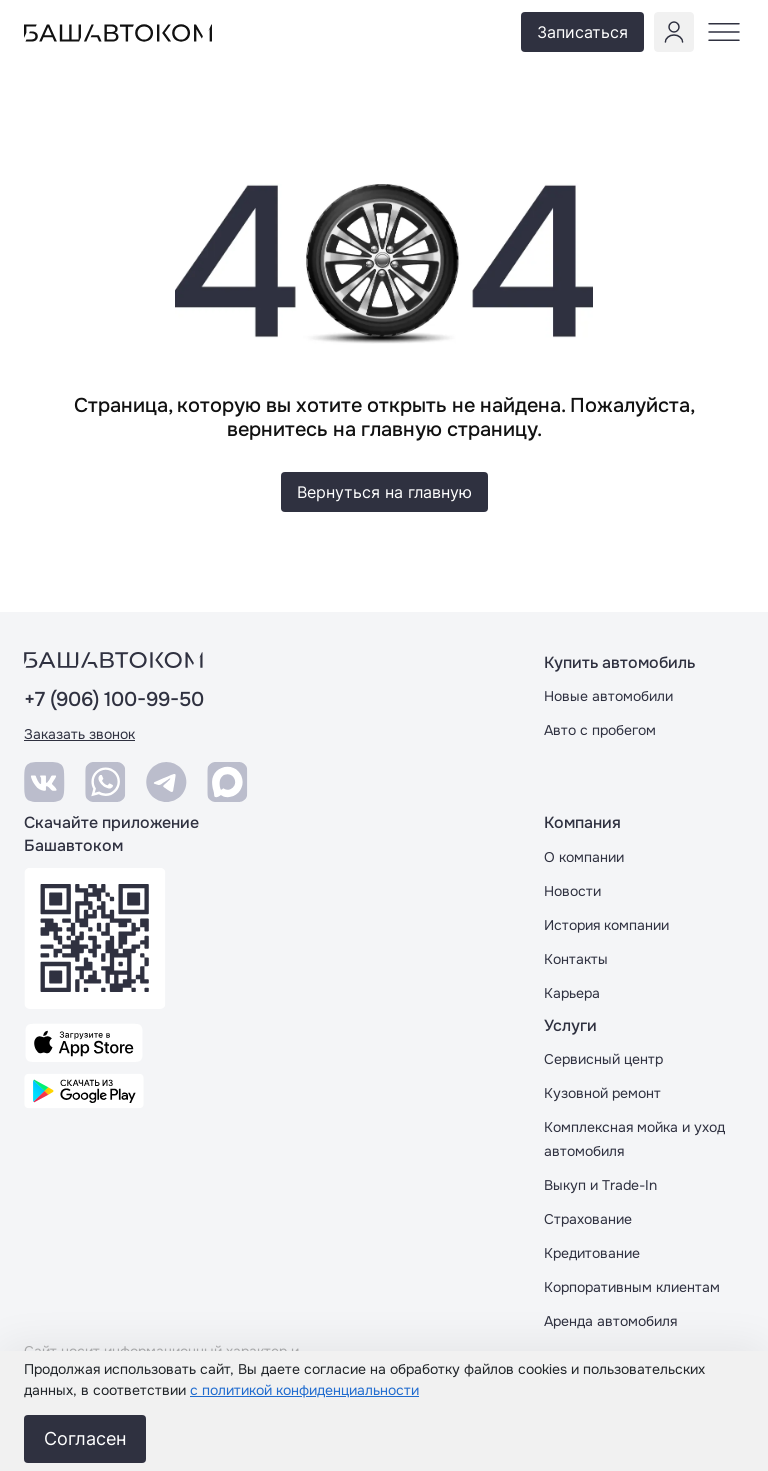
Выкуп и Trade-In (600, 1185)
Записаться (582, 32)
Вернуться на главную (384, 492)
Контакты (576, 959)
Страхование (588, 1219)
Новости (572, 891)
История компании (606, 925)
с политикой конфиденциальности (304, 1390)
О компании (584, 857)
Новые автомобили (608, 696)
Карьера (572, 993)
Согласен (85, 1438)
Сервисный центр (603, 1059)
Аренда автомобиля (610, 1321)
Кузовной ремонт (602, 1093)
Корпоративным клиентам (632, 1287)
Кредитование (592, 1253)
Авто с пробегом (600, 730)
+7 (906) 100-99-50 (114, 700)
